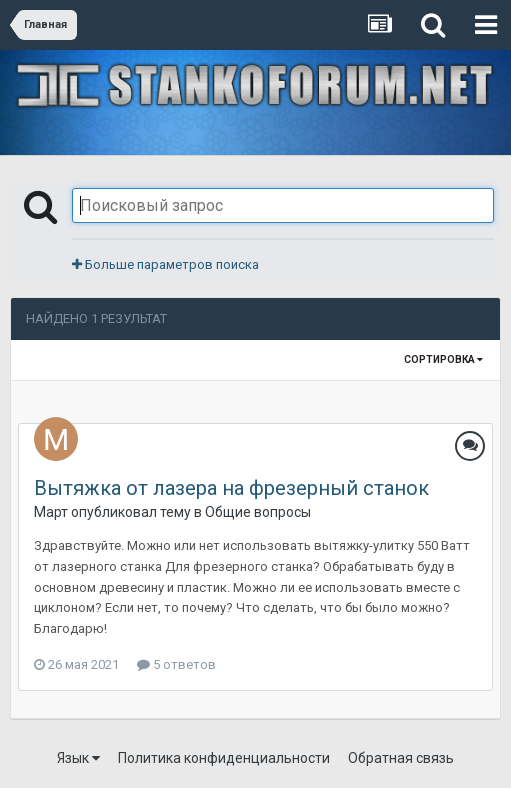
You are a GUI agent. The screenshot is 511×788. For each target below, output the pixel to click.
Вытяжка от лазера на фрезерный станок (231, 488)
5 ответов (176, 664)
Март (51, 512)
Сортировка (443, 359)
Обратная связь (401, 758)
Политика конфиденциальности (224, 758)
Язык (78, 758)
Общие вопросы (258, 512)
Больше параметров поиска (165, 264)
